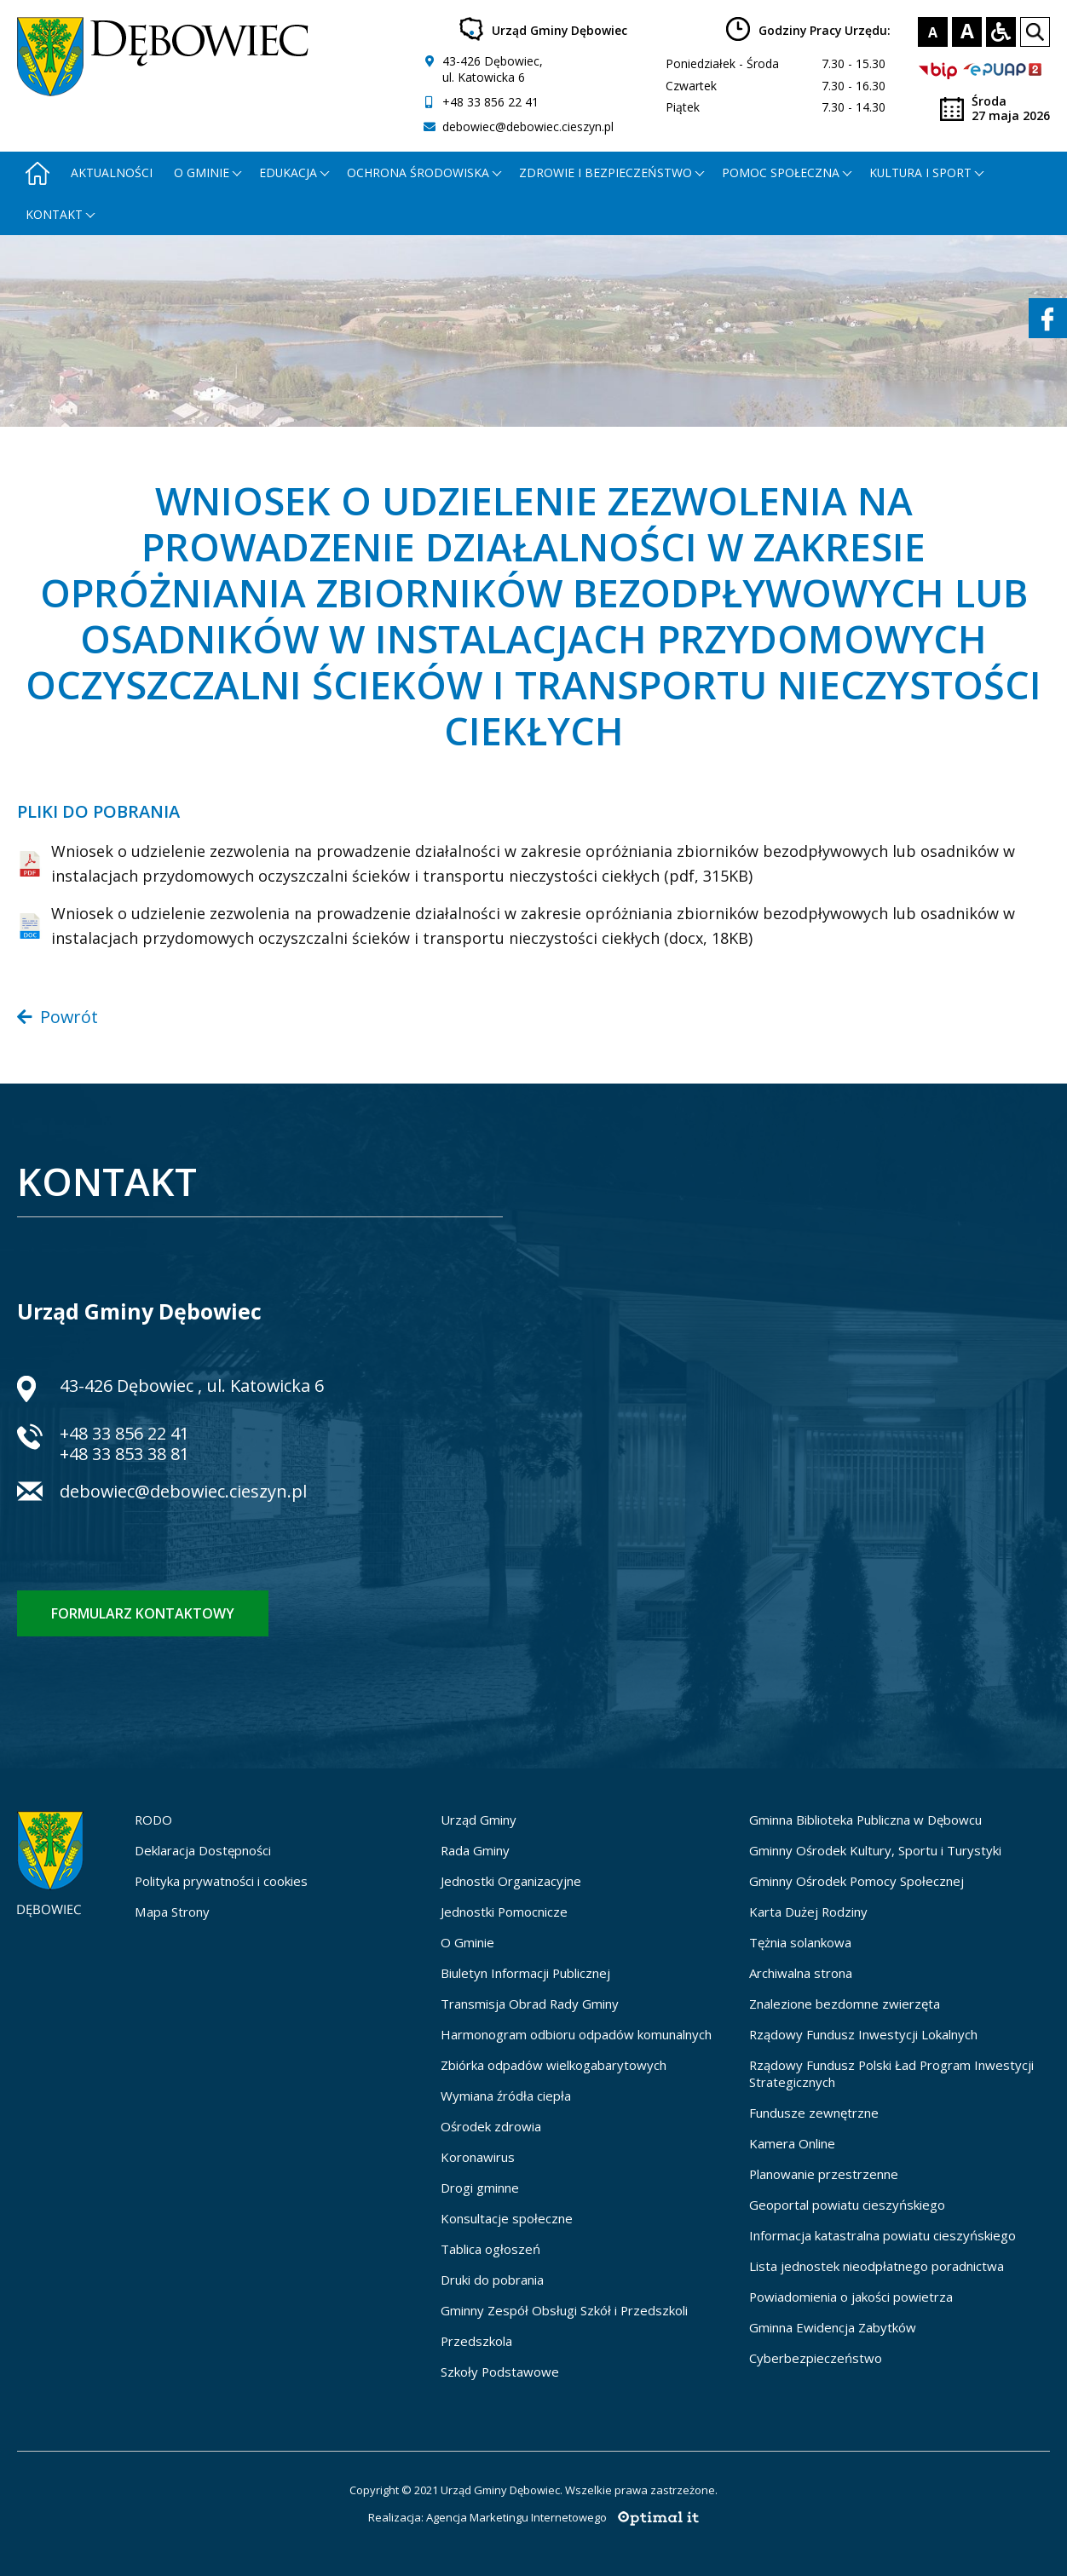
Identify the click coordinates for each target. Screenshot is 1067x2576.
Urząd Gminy (478, 1819)
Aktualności (112, 172)
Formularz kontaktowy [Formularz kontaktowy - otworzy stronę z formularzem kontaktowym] (142, 1613)
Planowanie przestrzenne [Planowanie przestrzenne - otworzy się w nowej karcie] (823, 2173)
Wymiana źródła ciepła (506, 2095)
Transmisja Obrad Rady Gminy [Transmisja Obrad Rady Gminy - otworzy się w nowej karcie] (530, 2003)
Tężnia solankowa (800, 1942)
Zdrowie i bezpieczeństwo (605, 172)
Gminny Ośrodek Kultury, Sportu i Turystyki (875, 1850)
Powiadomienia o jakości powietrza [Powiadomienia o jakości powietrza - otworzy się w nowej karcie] (851, 2296)
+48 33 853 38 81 (124, 1453)
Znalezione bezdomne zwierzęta (844, 2003)
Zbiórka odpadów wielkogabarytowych (553, 2064)
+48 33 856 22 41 (490, 102)
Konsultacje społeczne (507, 2218)
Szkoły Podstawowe (500, 2371)
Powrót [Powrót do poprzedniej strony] (57, 1016)
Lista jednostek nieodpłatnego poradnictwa (876, 2265)
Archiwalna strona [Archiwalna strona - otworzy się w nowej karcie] (800, 1972)
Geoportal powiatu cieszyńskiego (847, 2204)
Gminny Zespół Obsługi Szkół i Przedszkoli (564, 2310)
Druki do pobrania (492, 2279)
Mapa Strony (172, 1911)
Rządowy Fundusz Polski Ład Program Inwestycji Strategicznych (891, 2073)
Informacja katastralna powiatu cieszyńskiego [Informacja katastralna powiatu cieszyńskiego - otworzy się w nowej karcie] (882, 2235)
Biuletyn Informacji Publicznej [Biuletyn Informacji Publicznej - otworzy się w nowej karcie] (525, 1972)
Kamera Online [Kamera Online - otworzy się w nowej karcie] (792, 2143)
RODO (153, 1819)
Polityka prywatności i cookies (221, 1880)
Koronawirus (478, 2156)
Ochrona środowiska (418, 172)
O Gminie (467, 1942)
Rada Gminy (475, 1850)
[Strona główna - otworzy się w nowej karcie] (37, 172)
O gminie (201, 172)
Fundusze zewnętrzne (814, 2112)
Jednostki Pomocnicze (504, 1911)
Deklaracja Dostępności (203, 1850)
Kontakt (54, 214)
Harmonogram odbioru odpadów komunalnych (576, 2034)
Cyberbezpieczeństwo (815, 2357)
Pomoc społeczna (780, 172)
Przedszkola (476, 2340)
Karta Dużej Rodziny (808, 1911)
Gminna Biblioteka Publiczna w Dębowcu (865, 1819)
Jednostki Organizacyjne (511, 1880)
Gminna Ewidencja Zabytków (832, 2327)
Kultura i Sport (920, 172)
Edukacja (288, 172)
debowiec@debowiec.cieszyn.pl (528, 126)
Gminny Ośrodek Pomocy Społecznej (856, 1880)
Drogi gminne (480, 2187)
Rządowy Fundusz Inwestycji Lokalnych (863, 2034)
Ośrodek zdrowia (491, 2126)
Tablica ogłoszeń (490, 2248)
